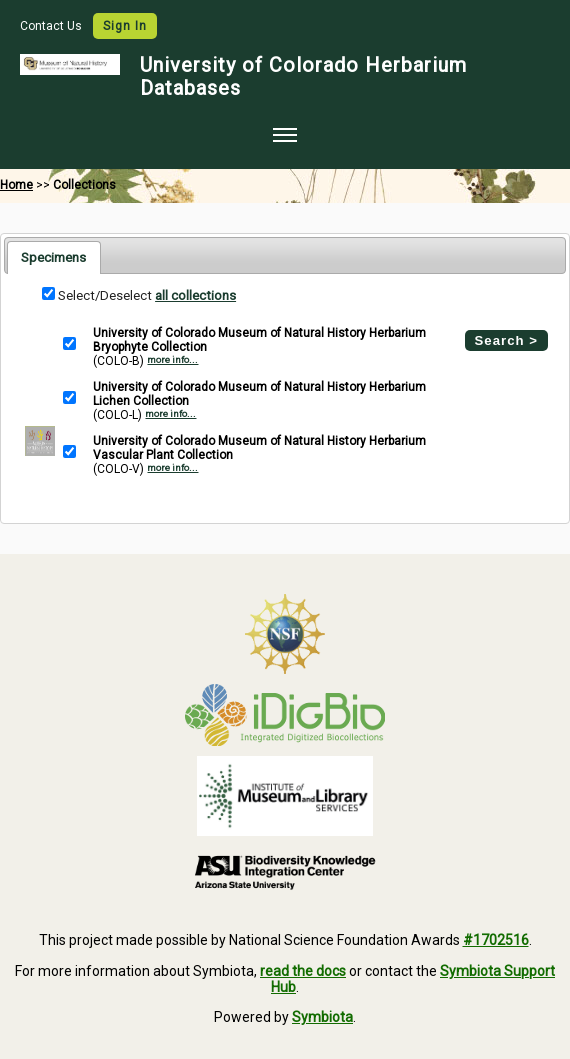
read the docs (303, 971)
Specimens (53, 257)
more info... (172, 359)
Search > (506, 340)
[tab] (53, 257)
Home (16, 185)
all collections (195, 295)
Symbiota (322, 1017)
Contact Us (52, 26)
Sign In (125, 26)
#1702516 (496, 940)
